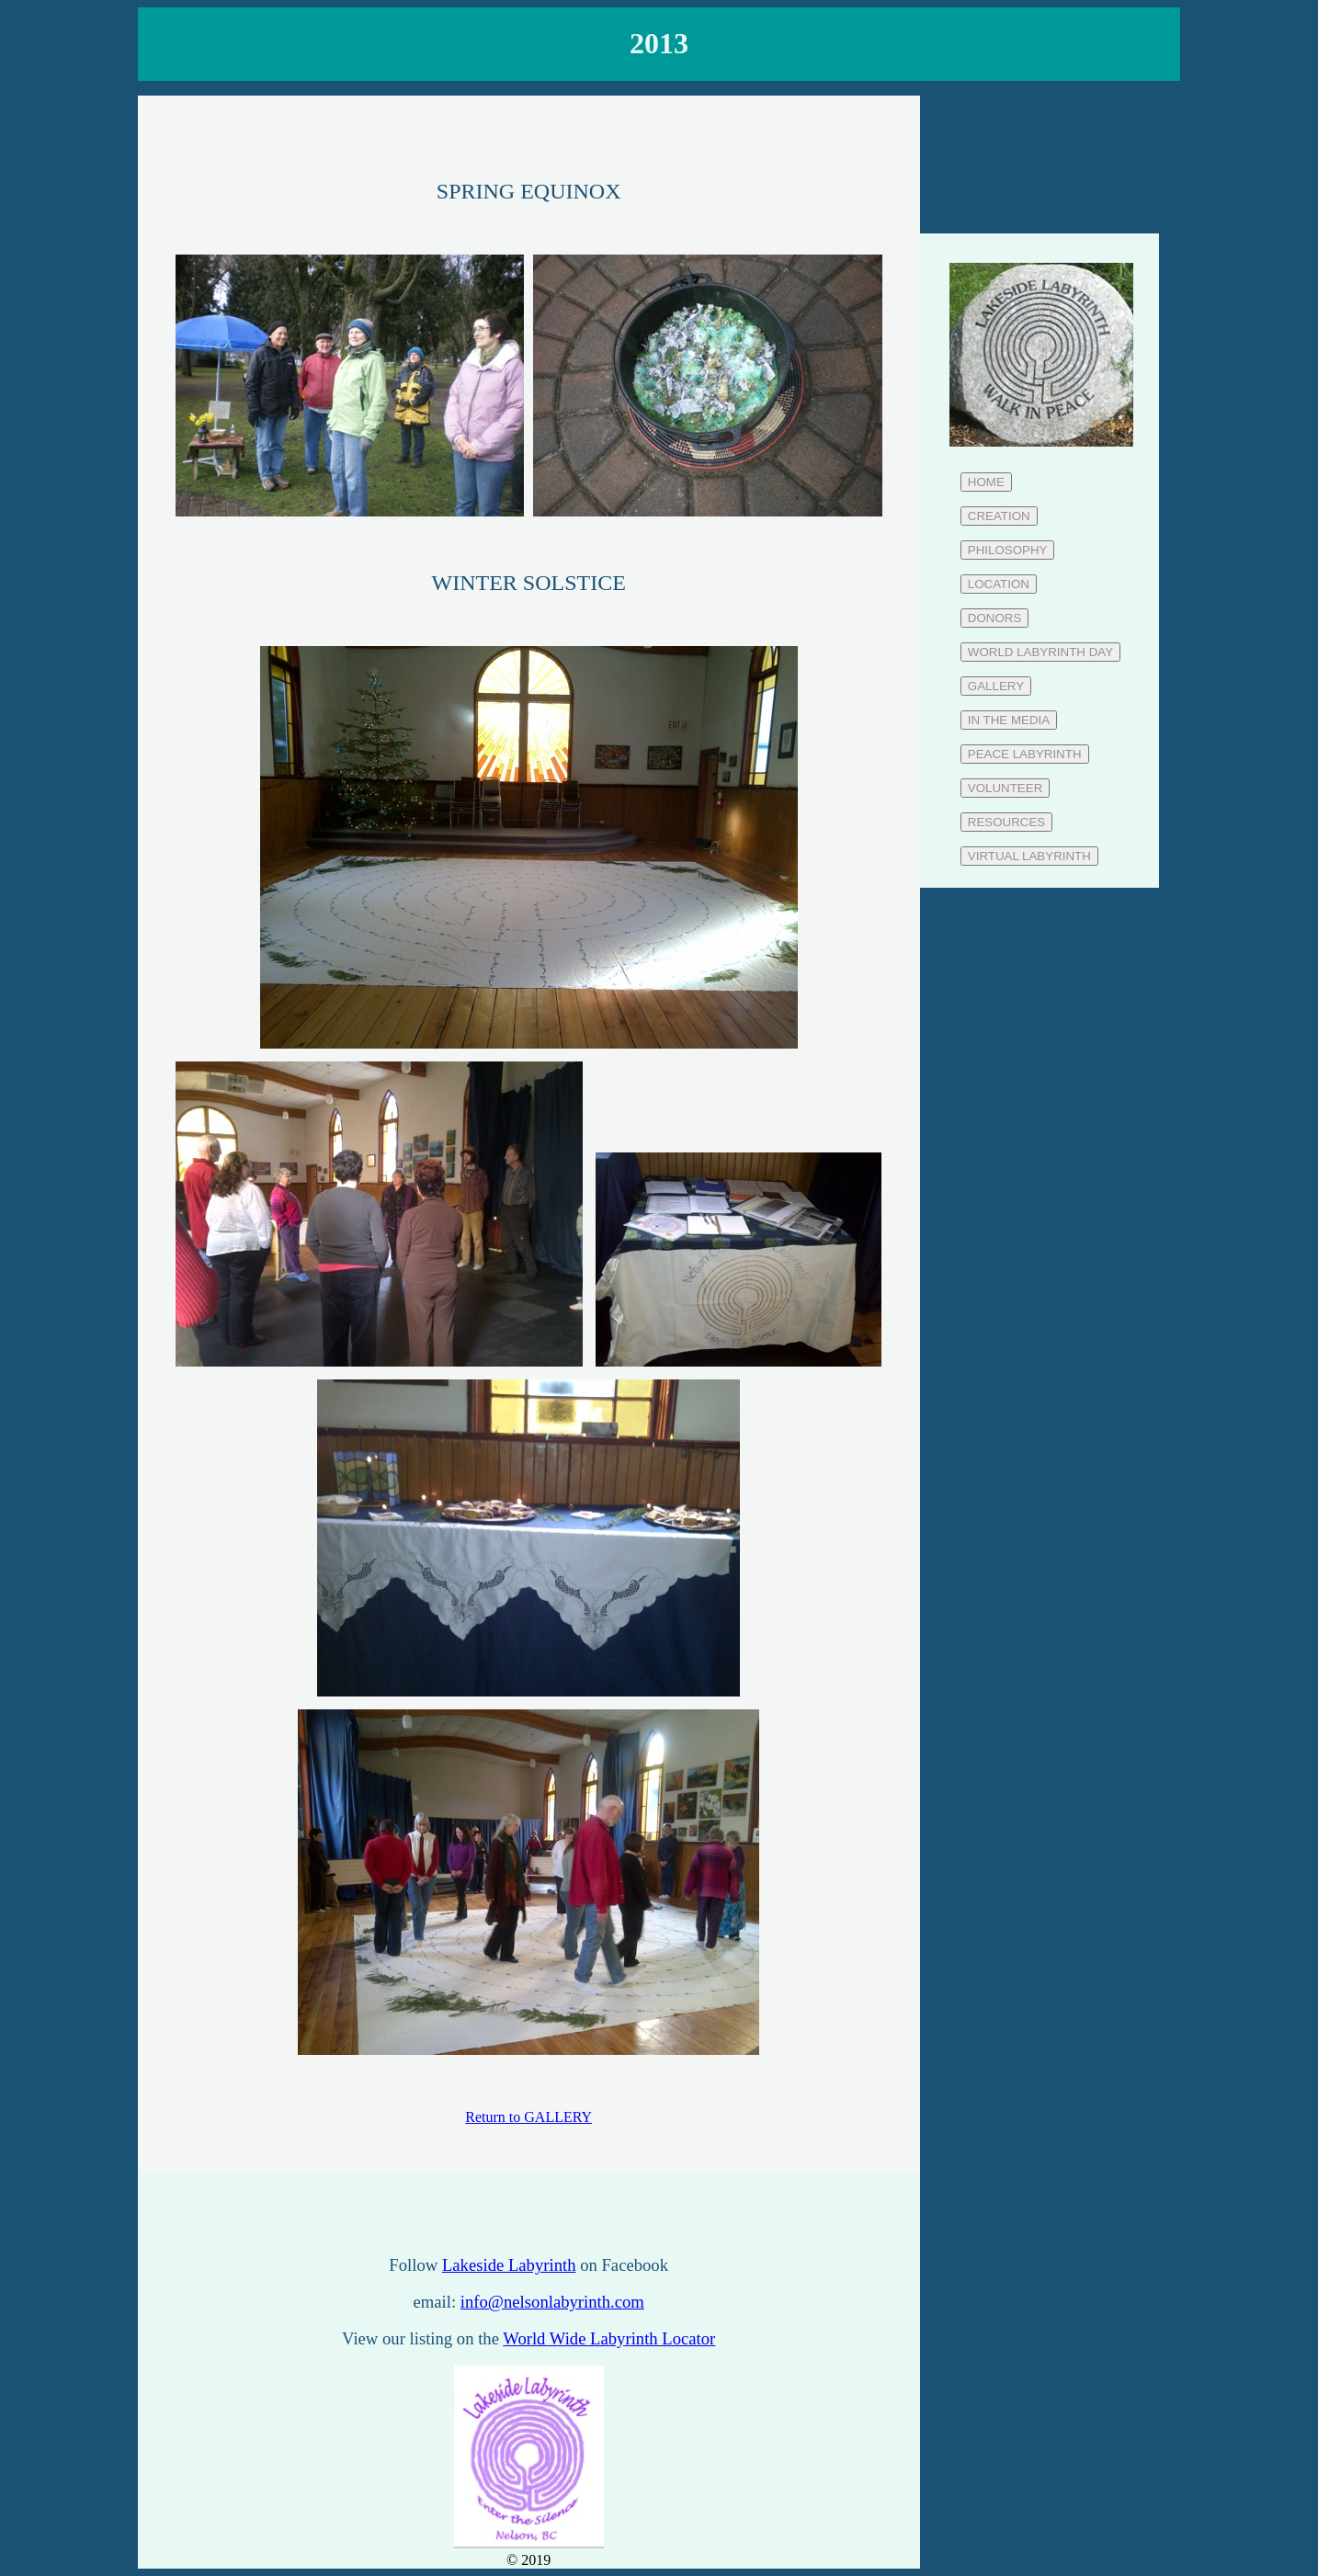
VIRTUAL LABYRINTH (1029, 856)
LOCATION (998, 584)
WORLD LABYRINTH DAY (1040, 652)
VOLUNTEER (1005, 788)
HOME (986, 482)
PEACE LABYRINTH (1025, 754)
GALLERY (996, 686)
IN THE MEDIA (1009, 720)
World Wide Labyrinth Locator (609, 2338)
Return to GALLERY (528, 2117)
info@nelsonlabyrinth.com (552, 2301)
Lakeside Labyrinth (509, 2265)
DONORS (995, 618)
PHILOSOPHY (1008, 550)
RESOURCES (1006, 822)
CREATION (999, 516)
